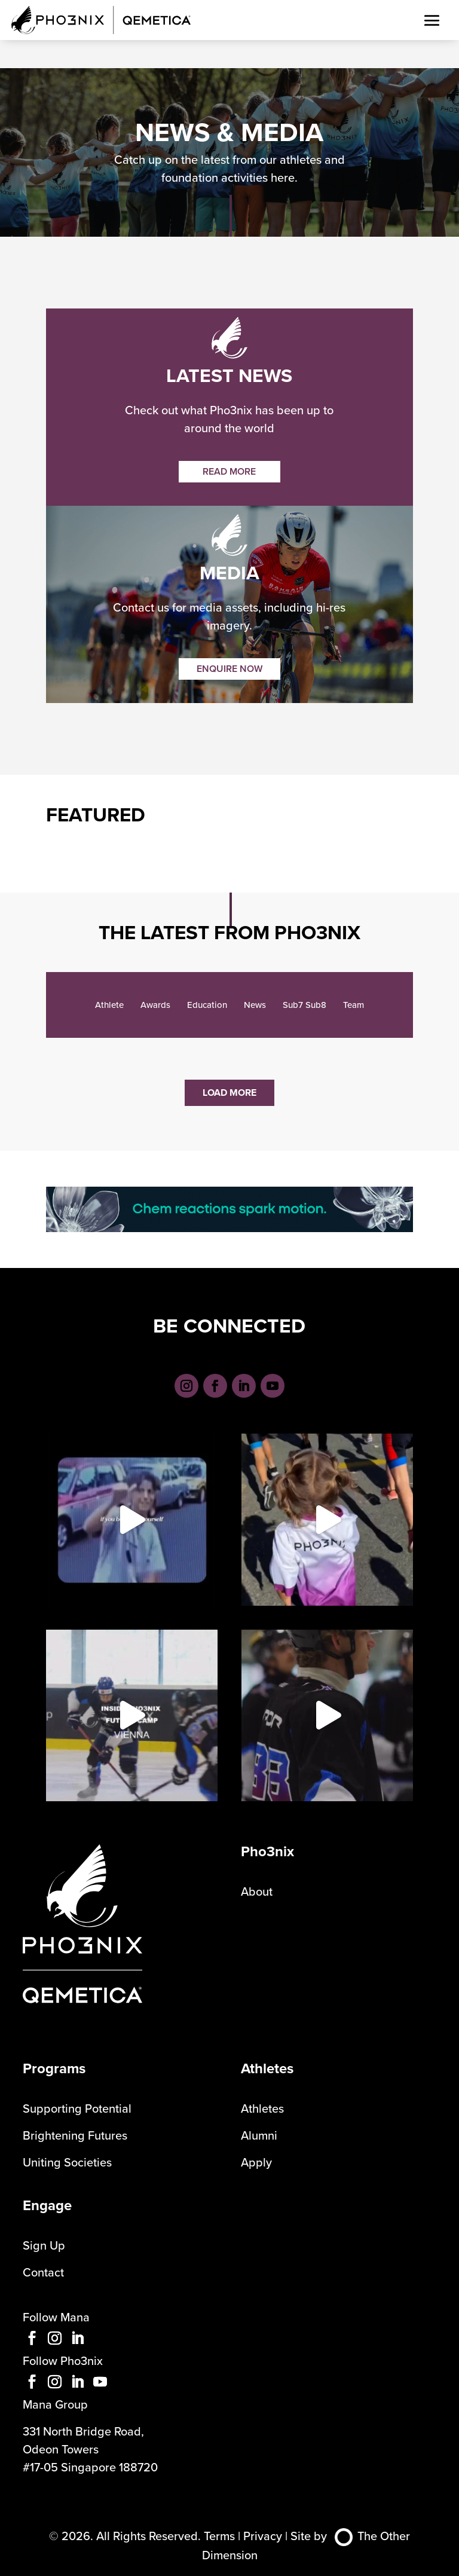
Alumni (259, 2135)
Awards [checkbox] (155, 1004)
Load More (229, 1092)
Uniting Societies (67, 2162)
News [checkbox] (255, 1004)
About (257, 1891)
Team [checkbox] (353, 1004)
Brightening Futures (75, 2135)
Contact (43, 2272)
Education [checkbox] (207, 1004)
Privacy (262, 2535)
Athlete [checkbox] (109, 1004)
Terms (219, 2535)
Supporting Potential (77, 2108)
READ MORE (229, 471)
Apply (256, 2162)
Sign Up (44, 2245)
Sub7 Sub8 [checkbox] (304, 1004)
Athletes (262, 2108)
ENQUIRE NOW (229, 669)
